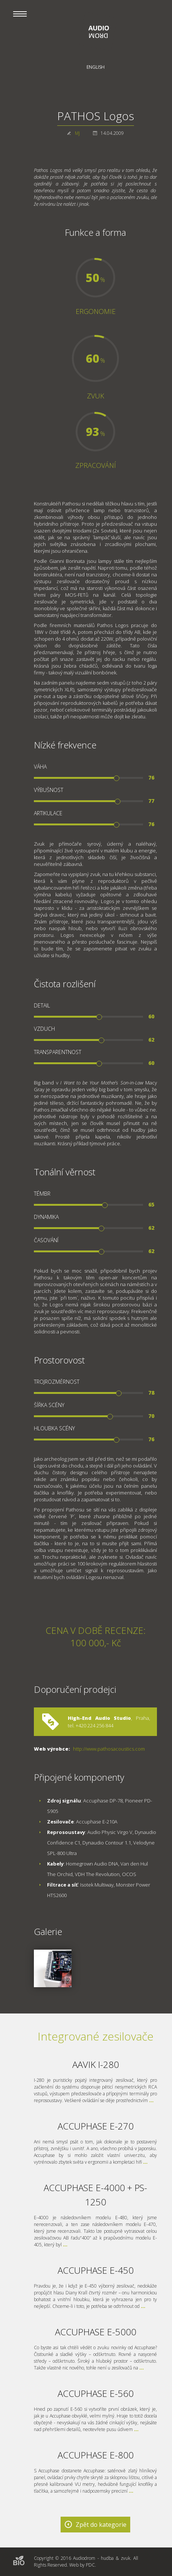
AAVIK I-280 (95, 2064)
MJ (77, 133)
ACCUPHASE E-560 (96, 2393)
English (96, 67)
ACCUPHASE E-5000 (95, 2332)
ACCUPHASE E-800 (96, 2455)
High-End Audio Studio (99, 1718)
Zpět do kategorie (101, 2524)
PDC (90, 2565)
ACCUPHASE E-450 (96, 2270)
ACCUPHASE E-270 (96, 2126)
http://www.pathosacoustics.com (109, 1748)
